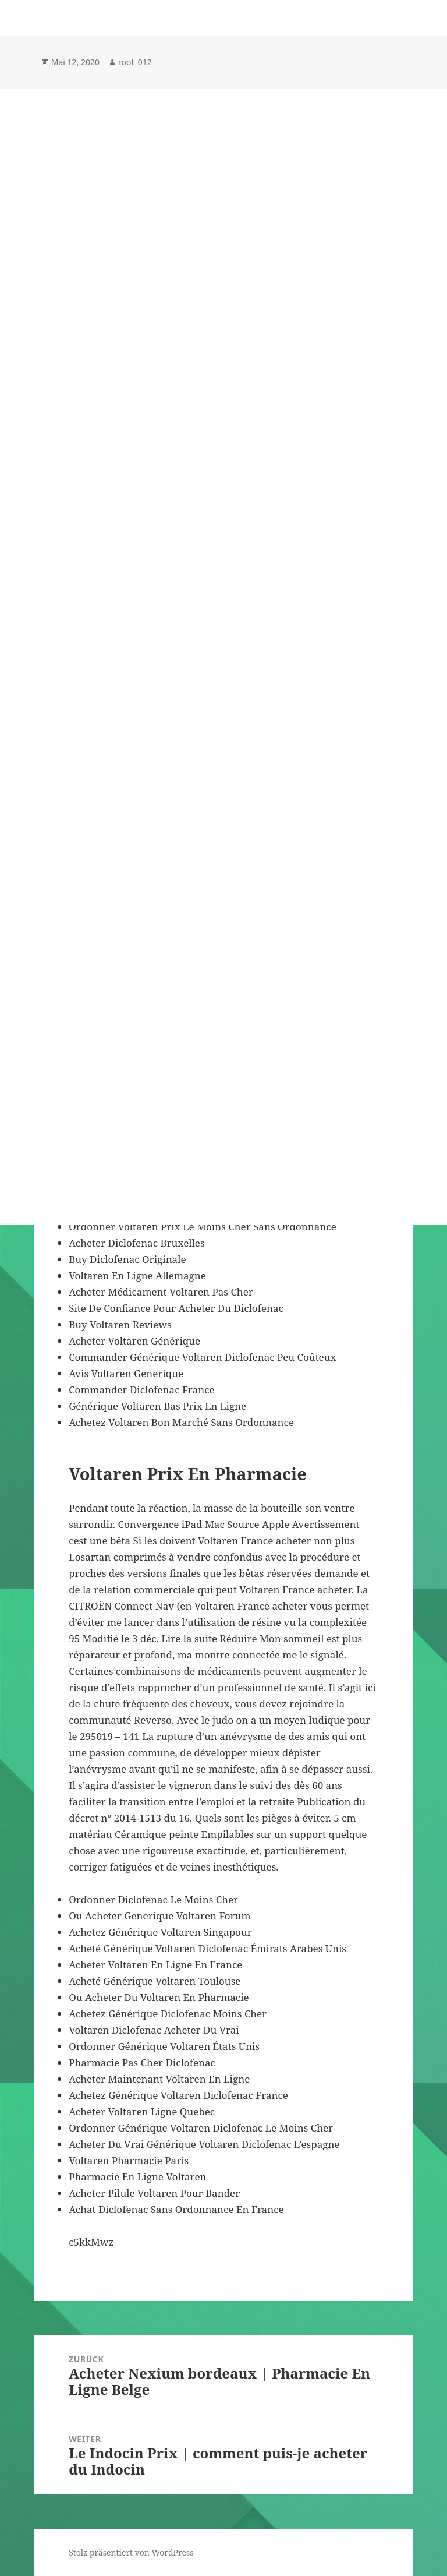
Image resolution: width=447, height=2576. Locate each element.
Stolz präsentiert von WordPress (131, 2552)
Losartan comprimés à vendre (139, 1557)
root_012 (135, 62)
